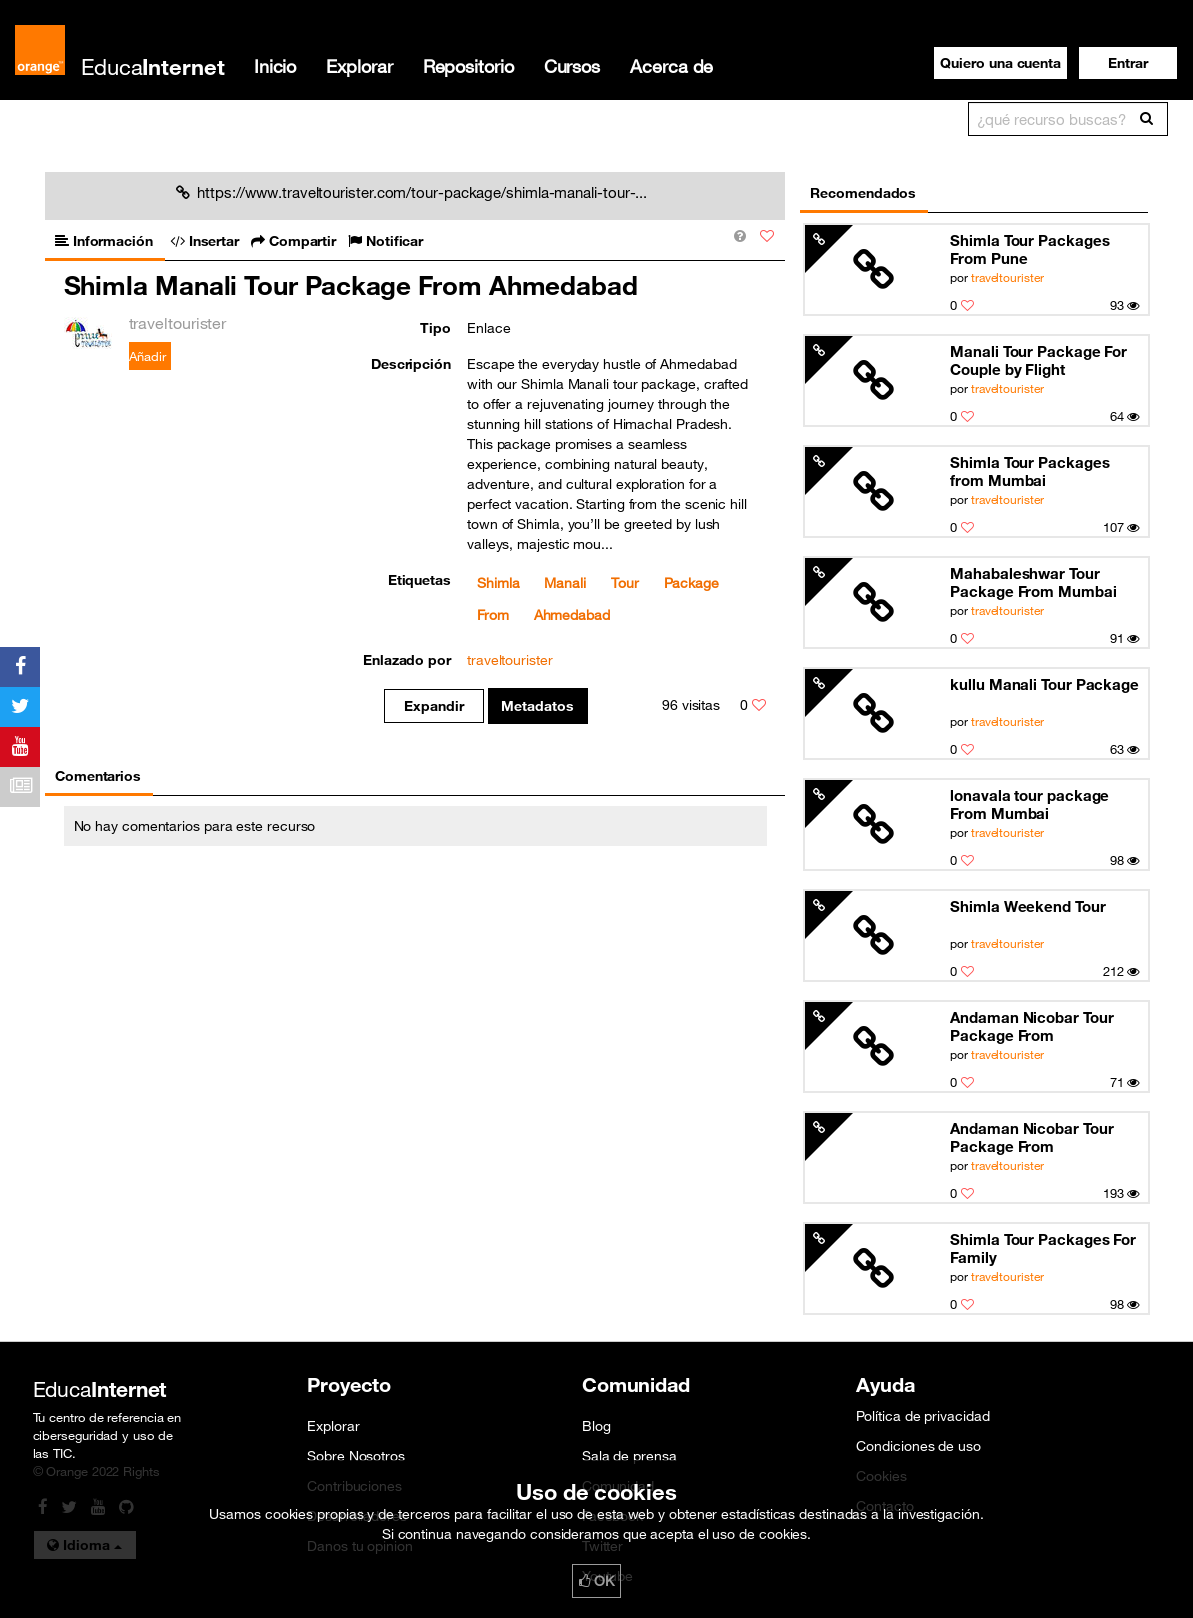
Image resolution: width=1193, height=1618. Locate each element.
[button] (1128, 63)
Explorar (359, 66)
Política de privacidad (922, 1416)
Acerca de (671, 66)
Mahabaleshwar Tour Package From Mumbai (1033, 582)
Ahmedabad (572, 615)
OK (597, 1581)
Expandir (433, 706)
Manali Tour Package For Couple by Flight (1038, 360)
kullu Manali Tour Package (1044, 684)
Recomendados (863, 193)
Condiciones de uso (918, 1446)
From (493, 615)
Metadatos (537, 706)
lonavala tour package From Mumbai (1029, 804)
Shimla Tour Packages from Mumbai (1029, 471)
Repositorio (468, 66)
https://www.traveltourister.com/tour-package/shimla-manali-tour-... (411, 192)
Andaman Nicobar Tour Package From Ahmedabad (1031, 1026)
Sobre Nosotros (356, 1456)
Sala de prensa (629, 1456)
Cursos (572, 66)
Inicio (275, 66)
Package (691, 583)
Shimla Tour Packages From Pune (1029, 249)
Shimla (498, 583)
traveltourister (1007, 277)
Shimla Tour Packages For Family (1043, 1248)
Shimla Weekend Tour (1027, 906)
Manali (564, 583)
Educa (153, 66)
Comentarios (98, 776)
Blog (596, 1426)
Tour (625, 583)
